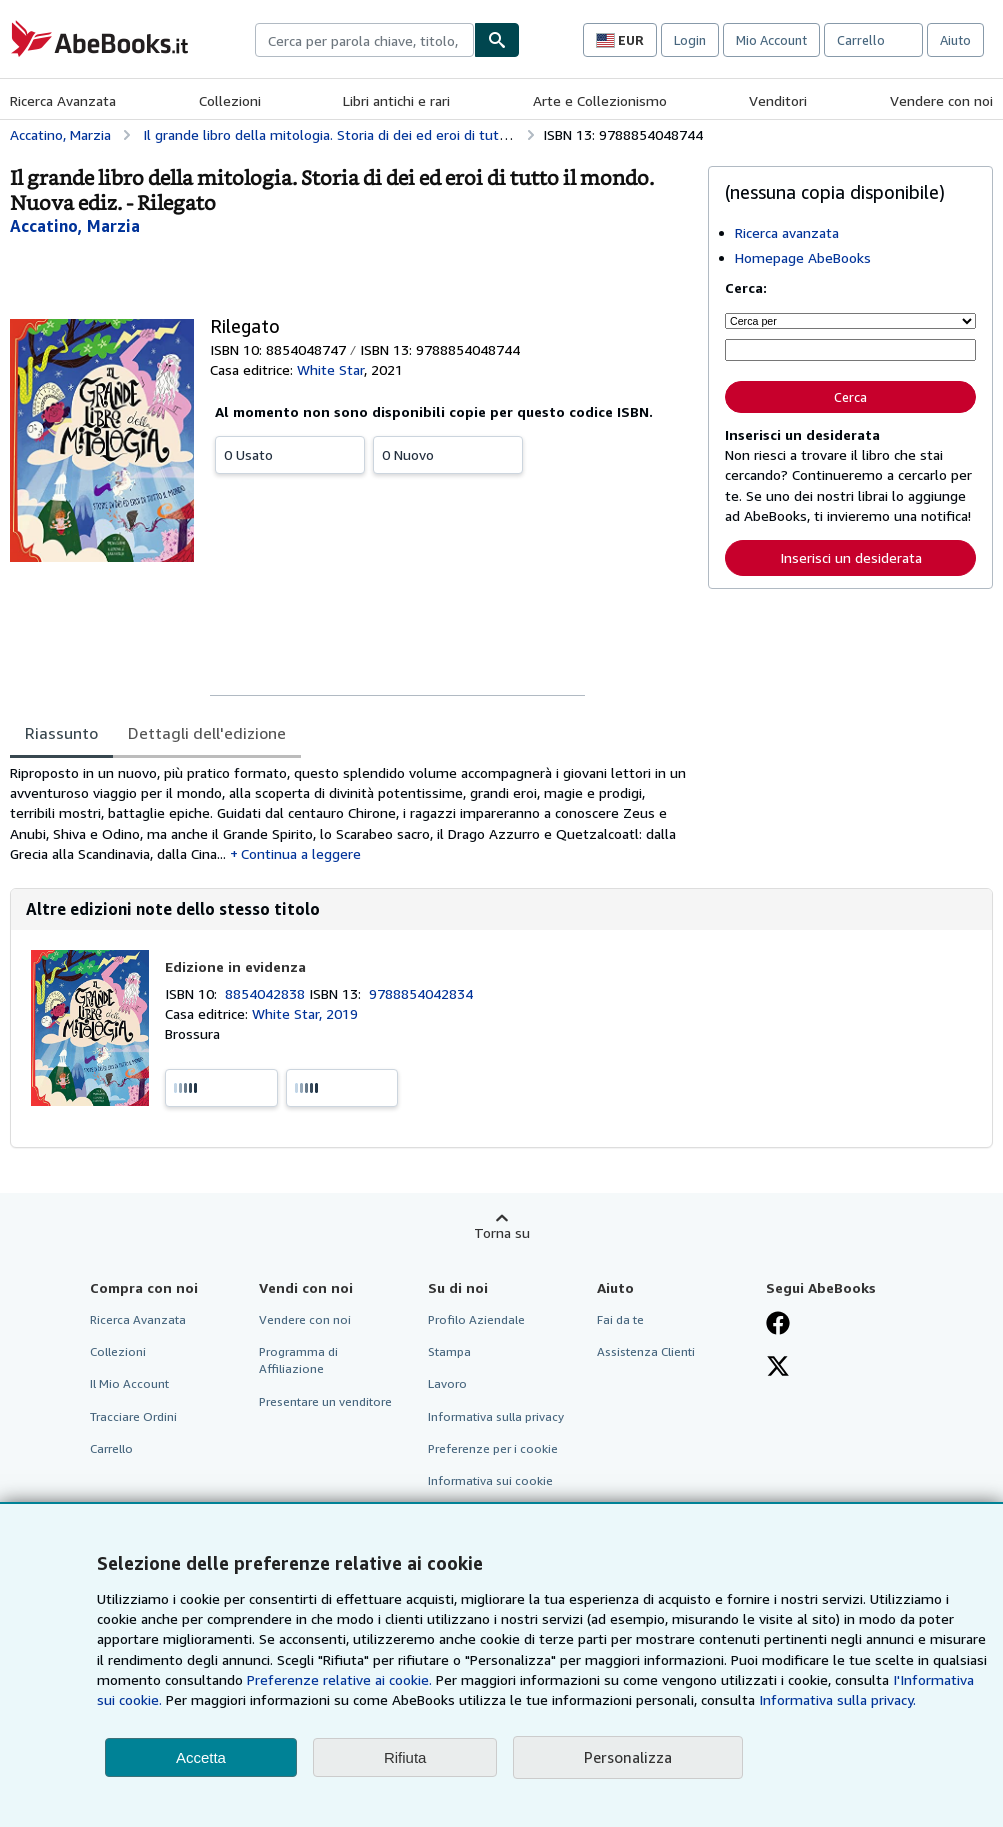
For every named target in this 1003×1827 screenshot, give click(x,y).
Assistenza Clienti (646, 1351)
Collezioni (230, 100)
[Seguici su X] (778, 1368)
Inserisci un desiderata (851, 557)
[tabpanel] (351, 813)
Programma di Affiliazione (298, 1360)
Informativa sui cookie (490, 1480)
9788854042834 (421, 993)
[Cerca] (497, 40)
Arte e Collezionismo (600, 100)
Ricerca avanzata (787, 232)
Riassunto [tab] (61, 733)
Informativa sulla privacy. (837, 1699)
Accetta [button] (201, 1757)
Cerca (850, 397)
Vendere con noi (941, 100)
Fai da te (620, 1319)
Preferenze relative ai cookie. (339, 1679)
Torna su (502, 1232)
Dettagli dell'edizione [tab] (207, 733)
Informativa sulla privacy (496, 1416)
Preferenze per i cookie (493, 1448)
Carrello (111, 1448)
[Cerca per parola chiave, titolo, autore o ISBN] (850, 350)
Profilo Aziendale (476, 1319)
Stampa (449, 1351)
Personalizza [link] (628, 1757)
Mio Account (771, 40)
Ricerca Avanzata (63, 100)
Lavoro (447, 1383)
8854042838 (267, 993)
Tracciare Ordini (133, 1416)
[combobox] (364, 40)
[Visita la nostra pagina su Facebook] (778, 1325)
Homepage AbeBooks (803, 257)
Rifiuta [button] (405, 1757)
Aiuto (955, 40)
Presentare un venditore (325, 1401)
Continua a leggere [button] (301, 853)
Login (690, 40)
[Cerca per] (850, 321)
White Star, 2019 (305, 1013)
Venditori (778, 100)
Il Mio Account (129, 1383)
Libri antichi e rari (396, 100)
